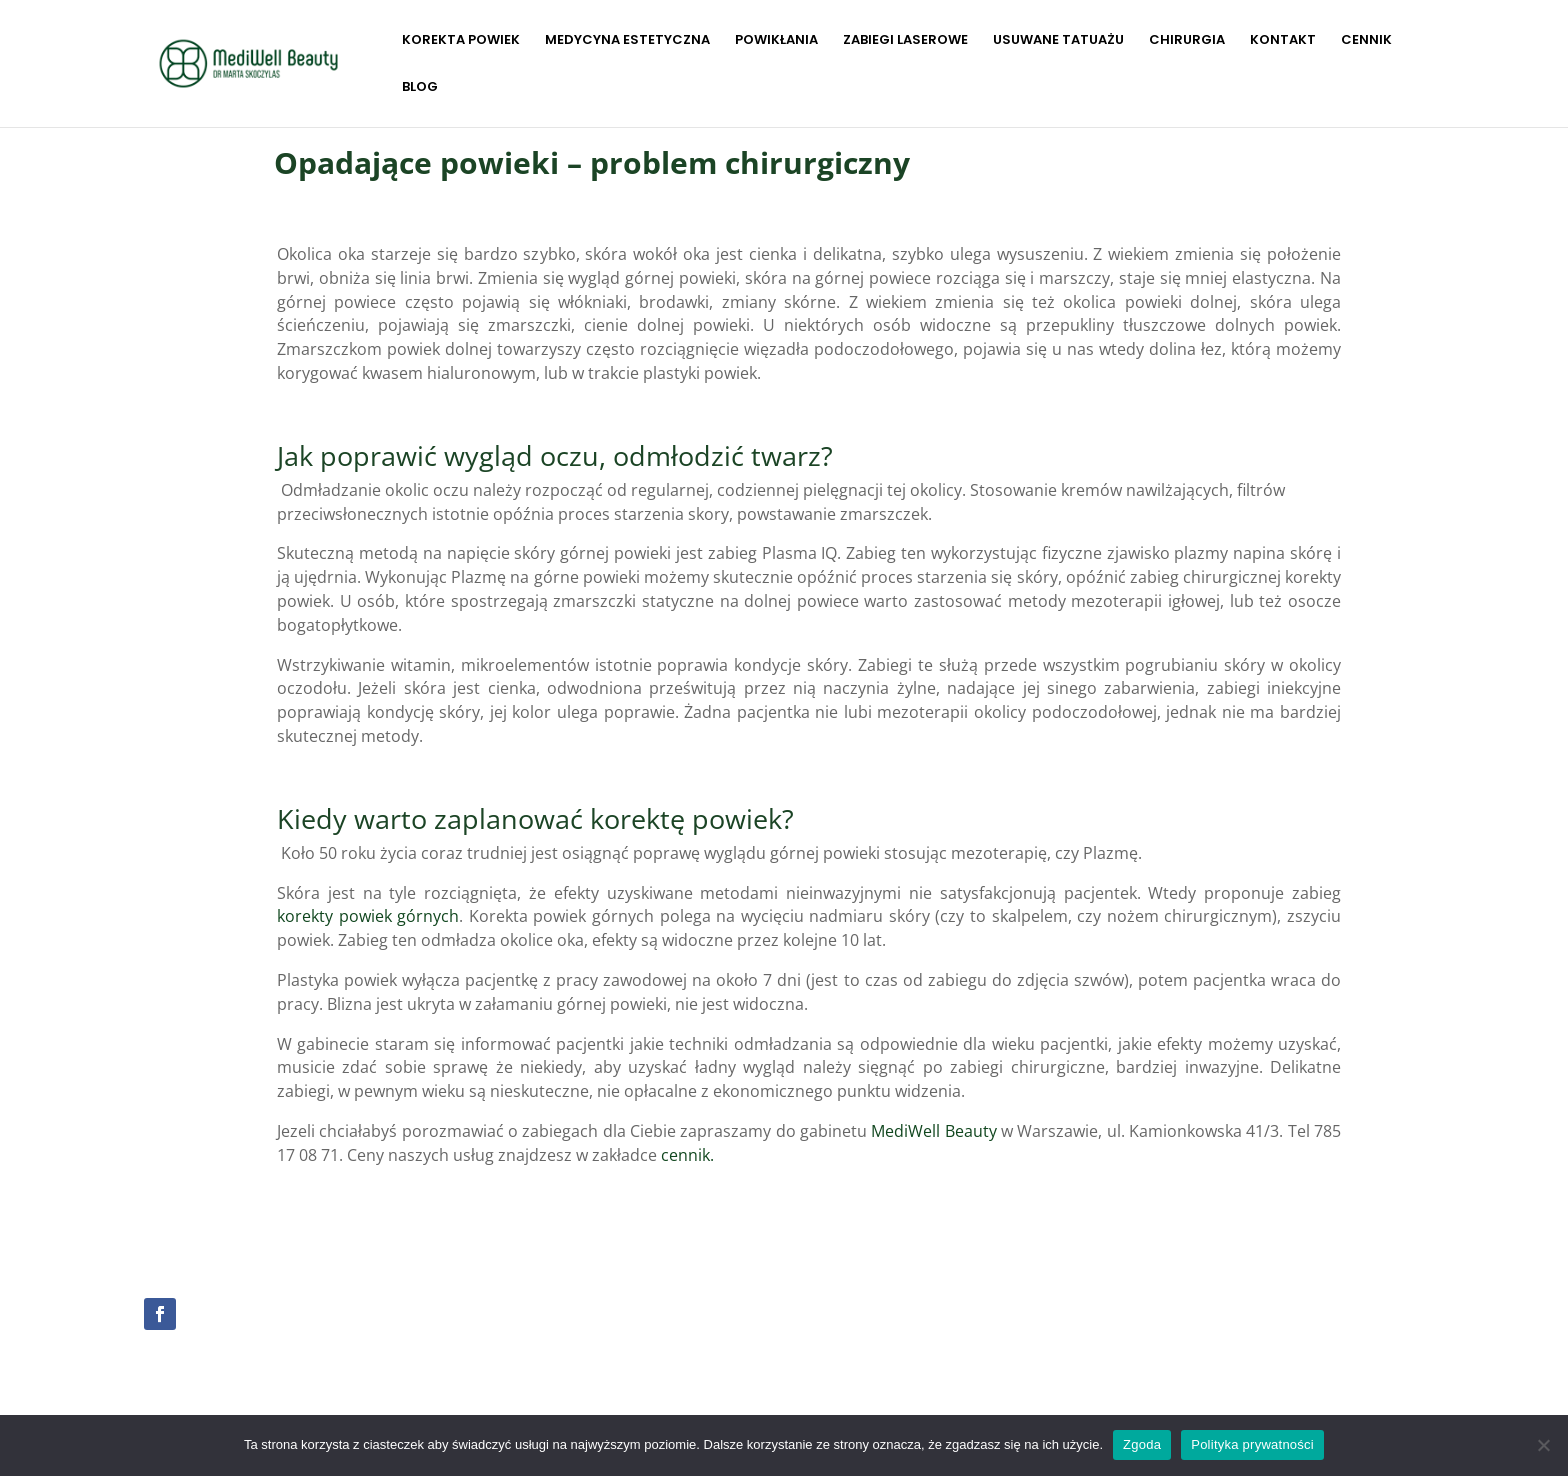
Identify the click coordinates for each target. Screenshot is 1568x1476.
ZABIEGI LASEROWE (905, 41)
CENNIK (1366, 41)
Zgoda (1142, 1444)
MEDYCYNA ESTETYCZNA (627, 41)
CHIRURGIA (1187, 41)
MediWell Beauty (933, 1131)
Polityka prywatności (1252, 1444)
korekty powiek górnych (368, 916)
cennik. (687, 1155)
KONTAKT (1283, 41)
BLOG (420, 88)
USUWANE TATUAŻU (1058, 41)
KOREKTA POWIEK (461, 41)
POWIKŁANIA (776, 41)
